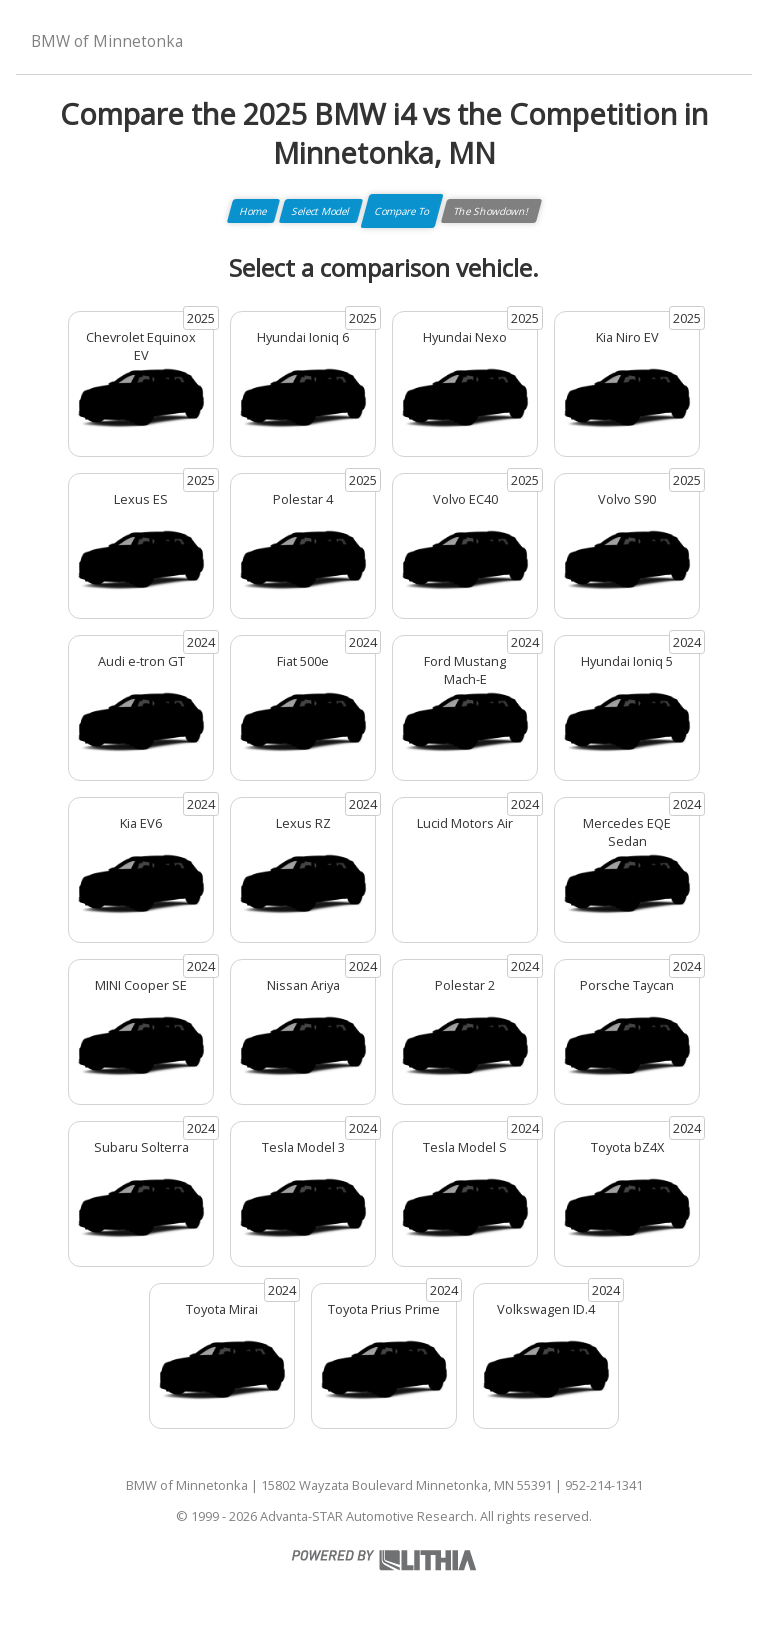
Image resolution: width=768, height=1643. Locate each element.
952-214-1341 (604, 1485)
